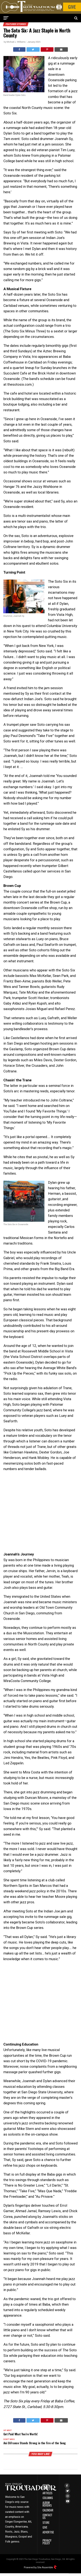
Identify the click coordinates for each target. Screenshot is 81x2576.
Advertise (48, 2532)
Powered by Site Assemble (40, 2567)
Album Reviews (47, 2504)
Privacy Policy (47, 2541)
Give (72, 6)
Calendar (48, 2510)
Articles (47, 2493)
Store (46, 2523)
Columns (48, 2498)
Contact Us (47, 2516)
